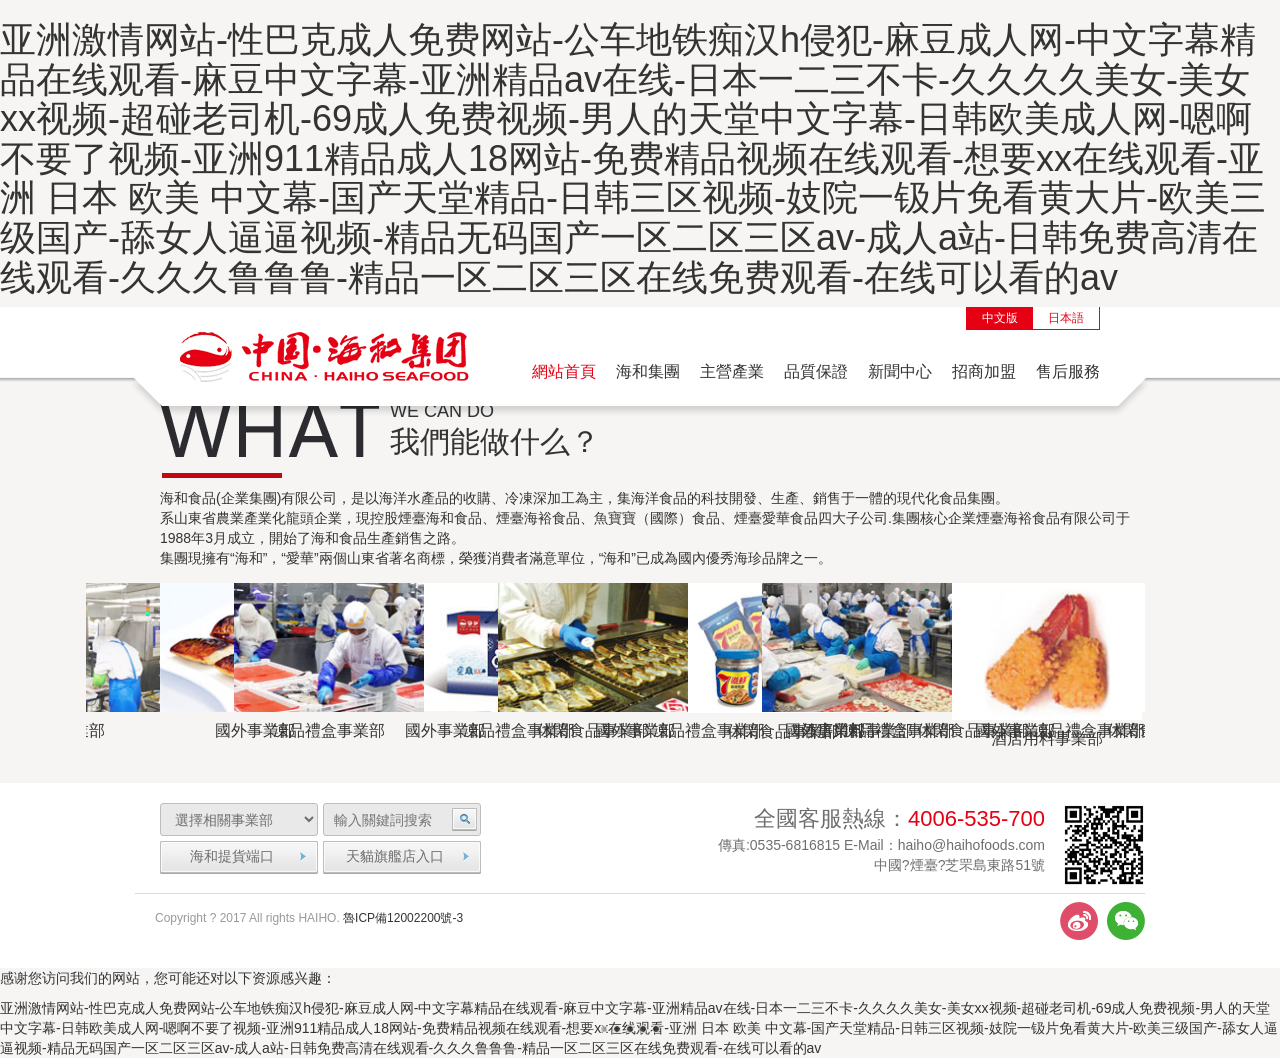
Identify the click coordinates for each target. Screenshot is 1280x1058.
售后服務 (1068, 371)
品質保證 (816, 371)
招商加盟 (984, 371)
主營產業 (732, 371)
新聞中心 (900, 371)
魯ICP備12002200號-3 (403, 918)
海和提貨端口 (232, 856)
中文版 (1000, 318)
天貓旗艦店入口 (395, 856)
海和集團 (648, 371)
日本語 (1066, 318)
